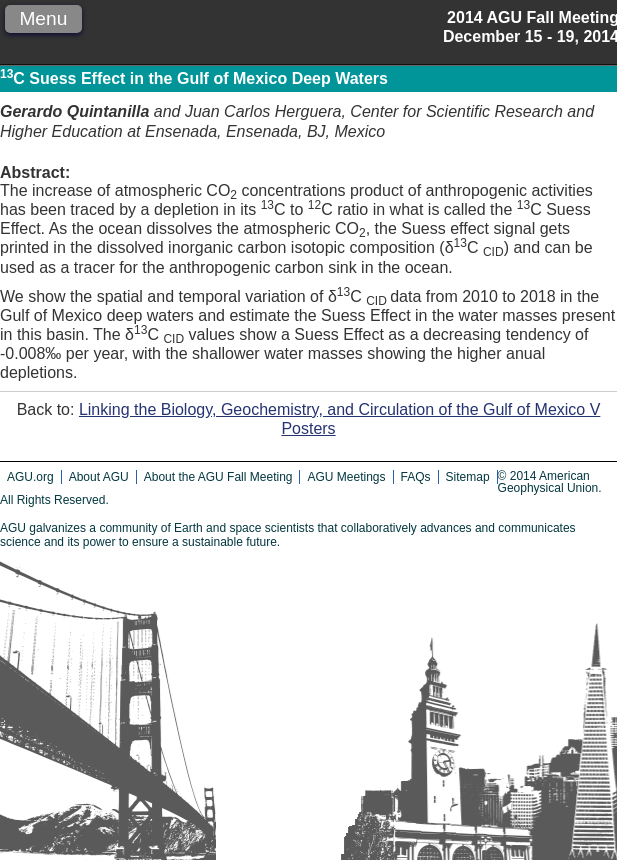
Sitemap (468, 477)
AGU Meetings (346, 477)
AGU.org (30, 477)
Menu (43, 18)
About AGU (99, 477)
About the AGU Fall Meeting (218, 477)
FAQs (416, 477)
